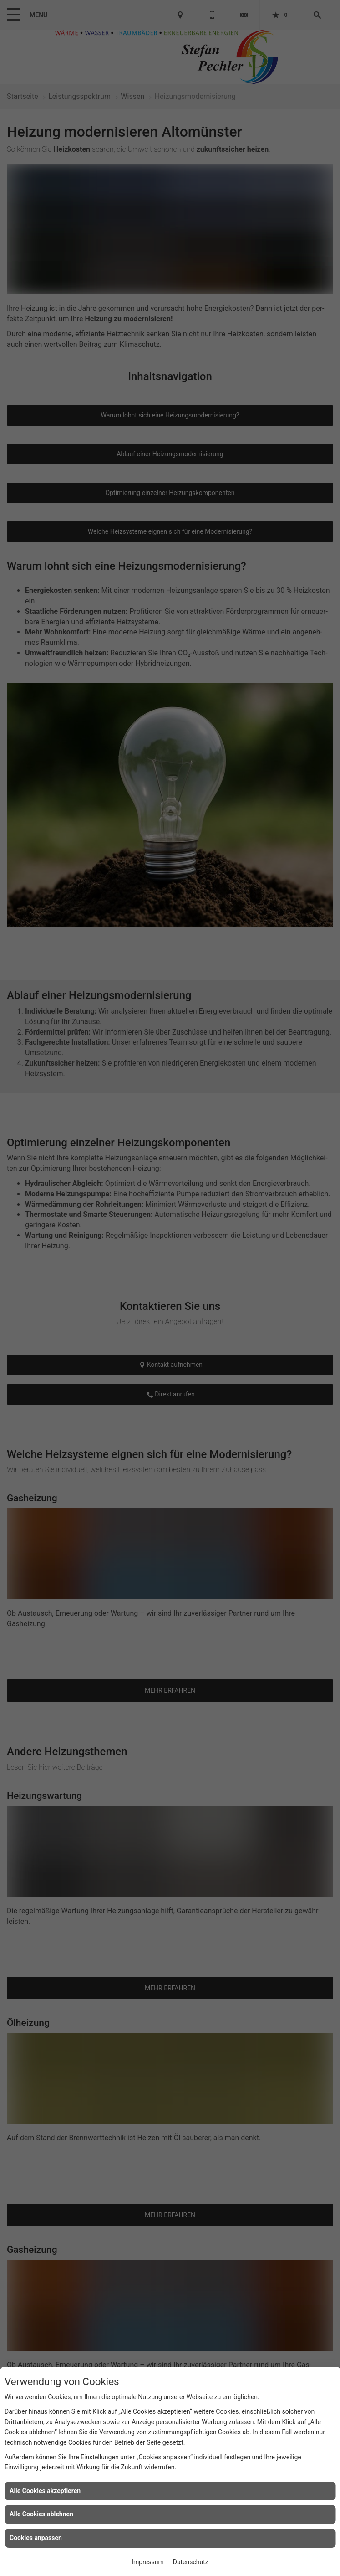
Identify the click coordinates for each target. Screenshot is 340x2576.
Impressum (147, 2562)
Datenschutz (190, 2562)
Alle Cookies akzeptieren (45, 2490)
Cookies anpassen (36, 2537)
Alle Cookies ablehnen (41, 2514)
